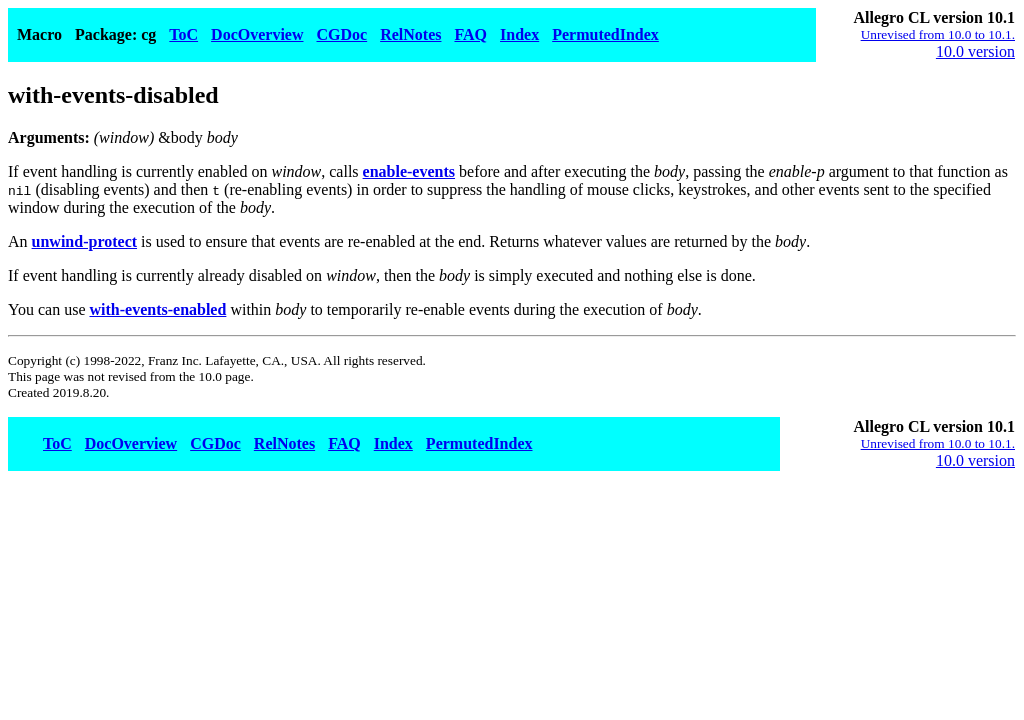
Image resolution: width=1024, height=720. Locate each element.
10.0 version (975, 51)
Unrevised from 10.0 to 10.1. (938, 34)
